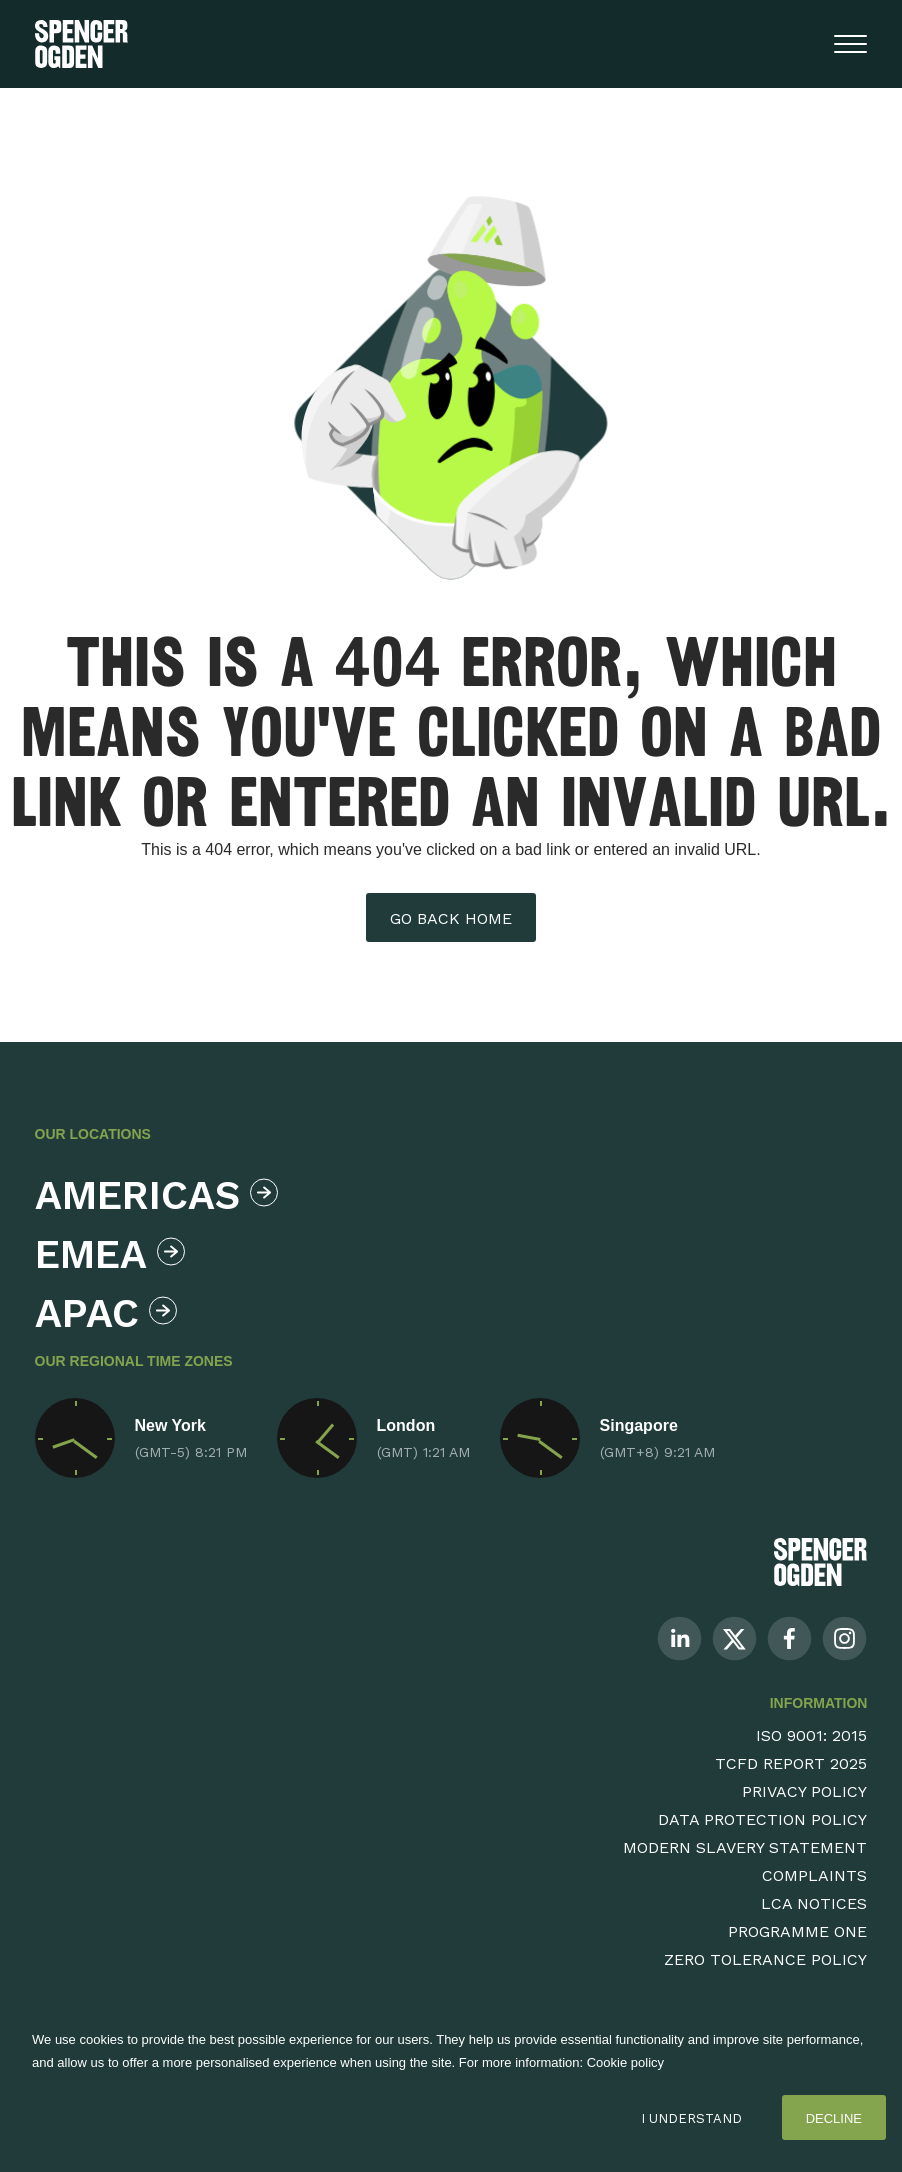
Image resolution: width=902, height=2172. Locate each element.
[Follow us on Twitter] (734, 1637)
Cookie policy (625, 2062)
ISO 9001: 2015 (811, 1735)
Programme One (797, 1931)
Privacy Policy (804, 1791)
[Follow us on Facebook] (789, 1637)
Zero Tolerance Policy (765, 1959)
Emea (110, 1254)
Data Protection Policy (762, 1819)
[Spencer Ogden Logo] (820, 1561)
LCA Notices (814, 1903)
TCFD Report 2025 (791, 1763)
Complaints (814, 1875)
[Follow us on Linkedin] (679, 1637)
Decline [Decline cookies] (834, 2118)
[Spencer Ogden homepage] (81, 44)
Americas (151, 1195)
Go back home (451, 918)
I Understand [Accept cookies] (691, 2118)
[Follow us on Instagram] (844, 1637)
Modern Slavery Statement (745, 1847)
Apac (106, 1313)
